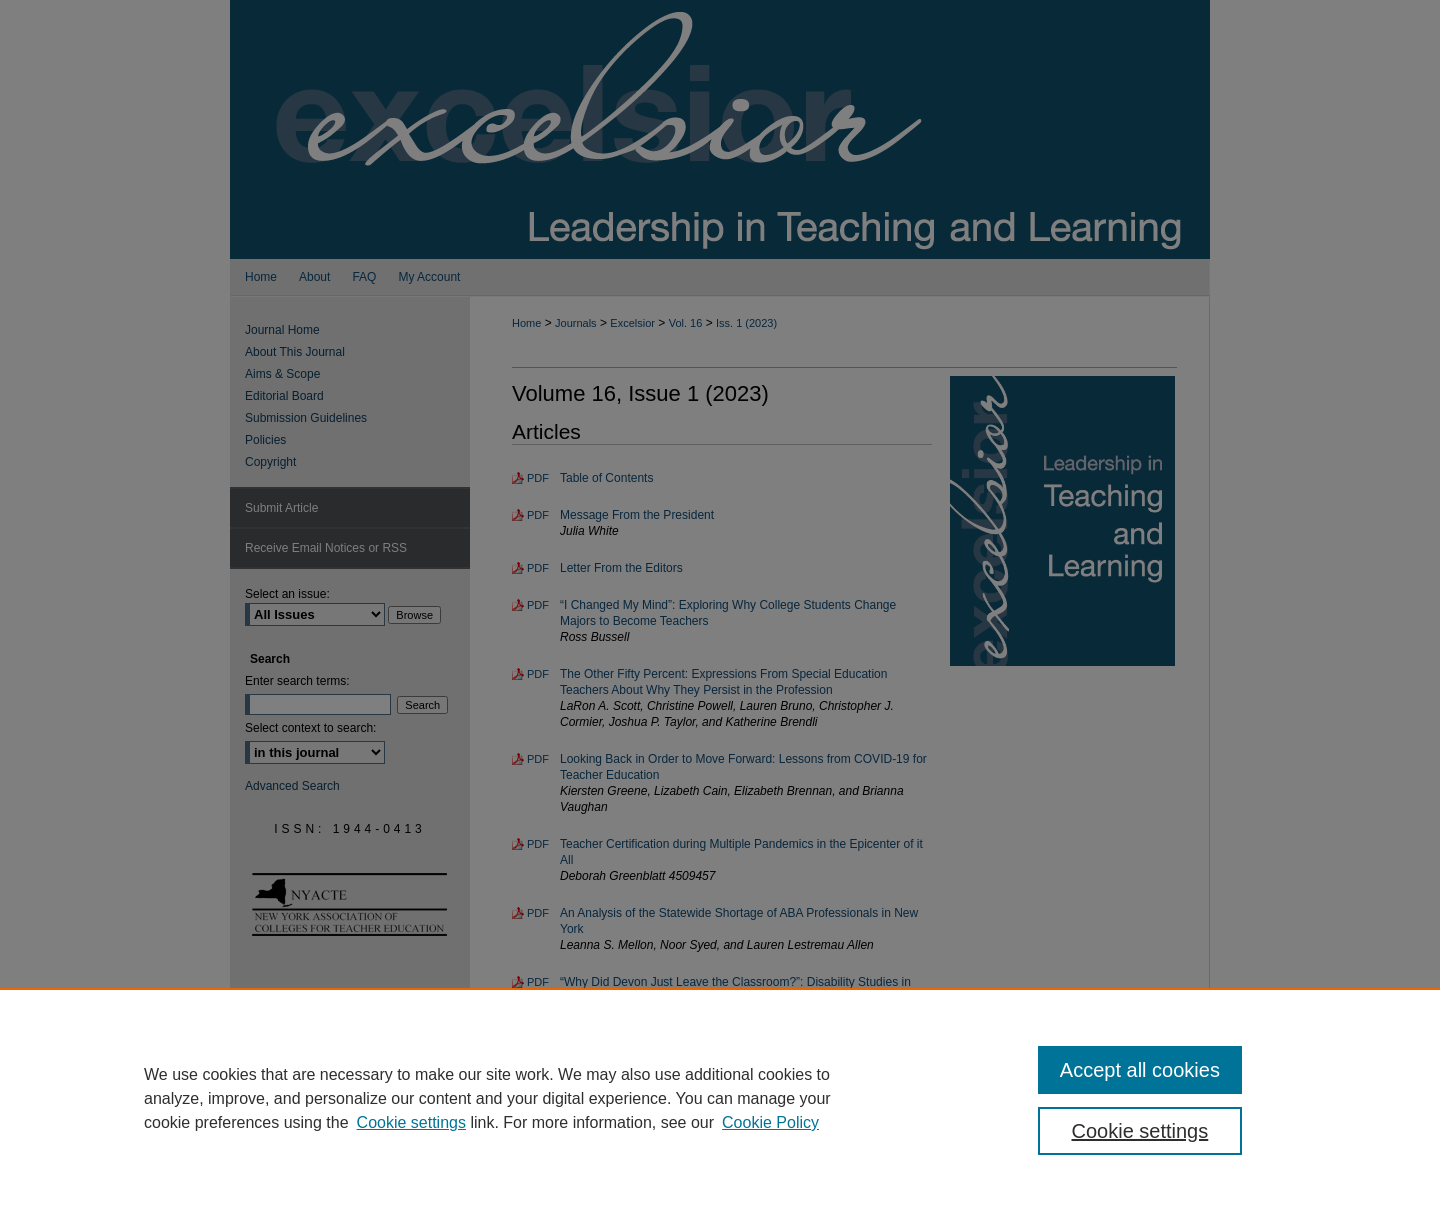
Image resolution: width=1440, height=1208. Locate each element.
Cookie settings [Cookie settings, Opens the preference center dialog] (1140, 1131)
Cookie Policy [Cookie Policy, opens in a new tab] (770, 1122)
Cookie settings (411, 1122)
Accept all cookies (1140, 1070)
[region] (720, 1098)
